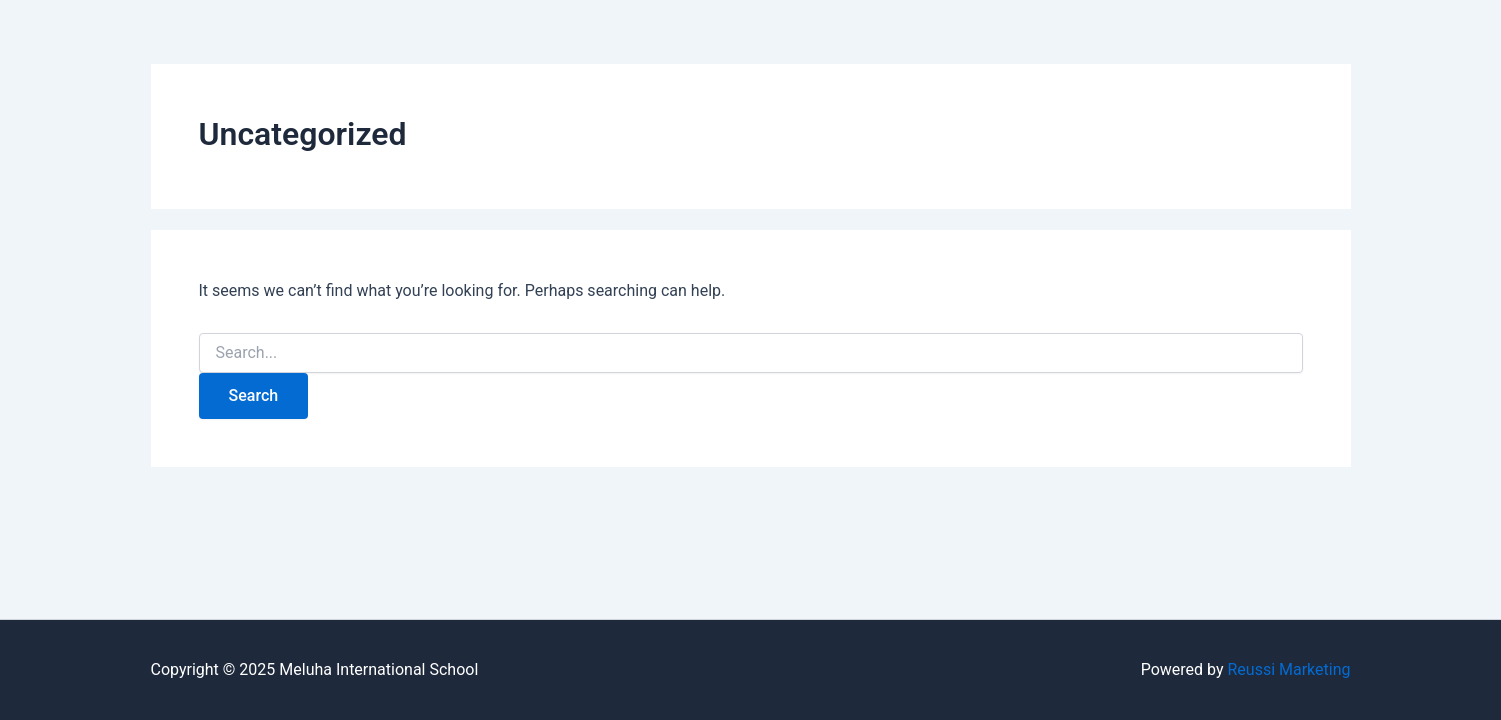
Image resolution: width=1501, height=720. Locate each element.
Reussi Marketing (1288, 669)
